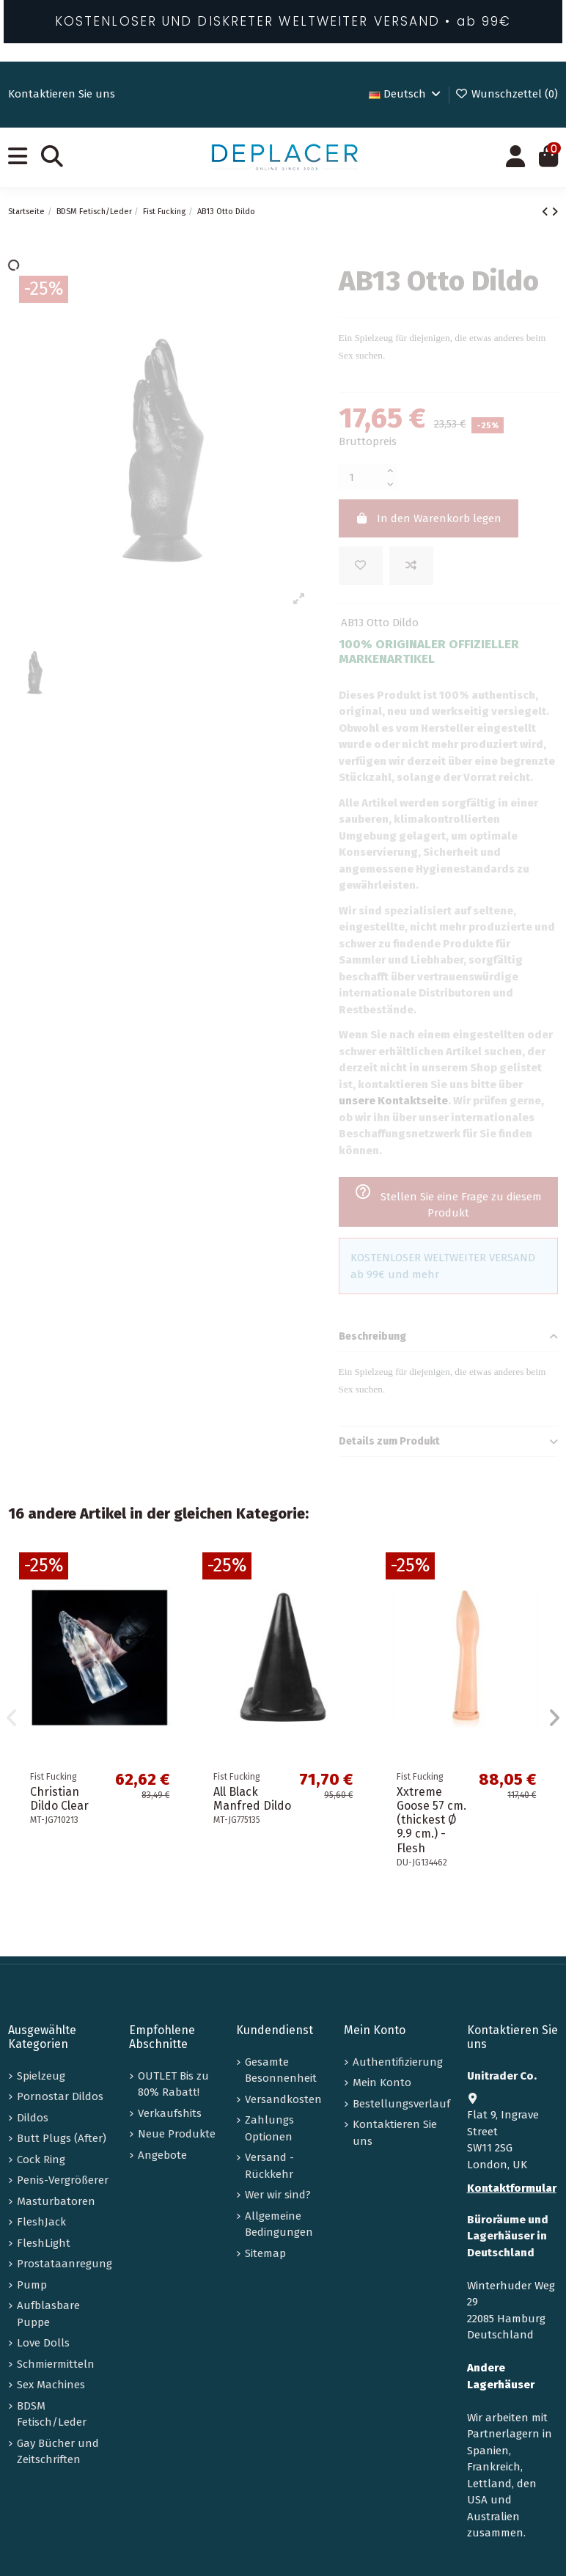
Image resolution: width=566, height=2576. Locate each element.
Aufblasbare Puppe (48, 2314)
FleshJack (41, 2221)
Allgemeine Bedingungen (279, 2224)
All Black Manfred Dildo (252, 1799)
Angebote (162, 2155)
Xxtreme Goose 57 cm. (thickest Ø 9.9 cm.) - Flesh (431, 1820)
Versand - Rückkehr (269, 2166)
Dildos (32, 2117)
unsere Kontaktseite (393, 1100)
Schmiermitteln (56, 2364)
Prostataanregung (64, 2263)
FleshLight (43, 2243)
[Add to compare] (411, 565)
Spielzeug (41, 2076)
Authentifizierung (398, 2062)
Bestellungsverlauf (401, 2103)
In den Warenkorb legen (428, 518)
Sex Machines (51, 2384)
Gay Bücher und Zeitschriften (58, 2452)
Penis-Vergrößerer (63, 2180)
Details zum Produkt (448, 1442)
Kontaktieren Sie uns (61, 93)
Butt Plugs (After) (61, 2138)
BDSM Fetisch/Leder (52, 2414)
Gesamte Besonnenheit (281, 2070)
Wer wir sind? (278, 2194)
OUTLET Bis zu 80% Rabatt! (173, 2084)
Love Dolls (43, 2342)
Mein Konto (382, 2082)
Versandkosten (283, 2099)
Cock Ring (41, 2159)
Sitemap (265, 2253)
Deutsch (406, 93)
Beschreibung (448, 1337)
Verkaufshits (170, 2113)
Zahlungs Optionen (269, 2128)
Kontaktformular (511, 2188)
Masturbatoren (56, 2201)
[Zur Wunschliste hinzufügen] (361, 565)
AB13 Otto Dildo (380, 622)
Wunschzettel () (506, 93)
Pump (32, 2284)
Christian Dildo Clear (59, 1799)
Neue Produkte (177, 2133)
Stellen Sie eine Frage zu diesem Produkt (448, 1201)
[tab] (448, 1337)
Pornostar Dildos (60, 2096)
